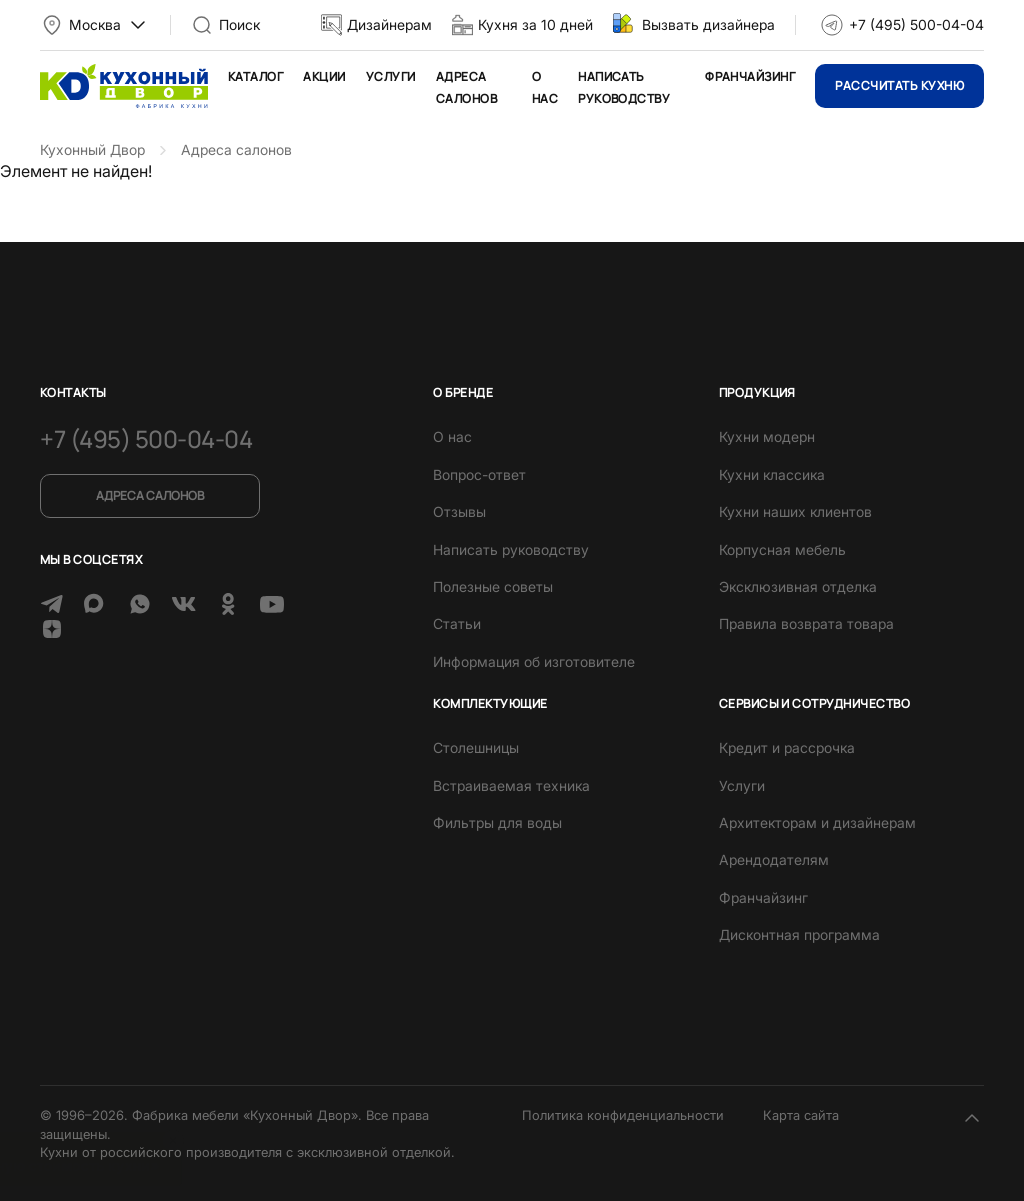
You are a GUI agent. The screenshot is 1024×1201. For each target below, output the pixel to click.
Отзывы (459, 511)
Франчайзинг (750, 76)
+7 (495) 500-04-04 (916, 24)
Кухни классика (772, 474)
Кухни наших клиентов (795, 511)
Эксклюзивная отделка (798, 586)
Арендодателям (774, 859)
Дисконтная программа (799, 934)
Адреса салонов (150, 495)
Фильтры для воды (497, 822)
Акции (324, 76)
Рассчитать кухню (899, 85)
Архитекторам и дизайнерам (817, 822)
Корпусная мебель (782, 549)
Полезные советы (493, 586)
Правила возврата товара (806, 623)
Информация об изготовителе (534, 661)
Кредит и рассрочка (787, 747)
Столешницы (476, 747)
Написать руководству (511, 549)
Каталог (255, 76)
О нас (452, 436)
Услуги (391, 76)
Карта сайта (801, 1115)
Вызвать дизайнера (708, 24)
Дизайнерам (389, 24)
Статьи (457, 623)
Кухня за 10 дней (535, 24)
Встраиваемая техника (511, 785)
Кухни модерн (767, 436)
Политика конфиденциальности (623, 1115)
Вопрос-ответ (479, 474)
